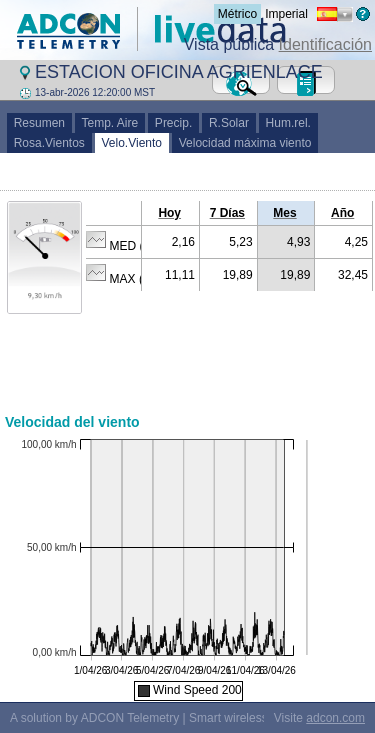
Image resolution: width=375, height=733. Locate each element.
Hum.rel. (288, 123)
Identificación (325, 44)
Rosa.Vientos (49, 143)
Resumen (39, 123)
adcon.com (335, 718)
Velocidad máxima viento (245, 143)
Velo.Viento (132, 143)
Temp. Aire (110, 123)
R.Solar (228, 123)
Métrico (237, 14)
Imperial (286, 14)
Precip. (173, 123)
